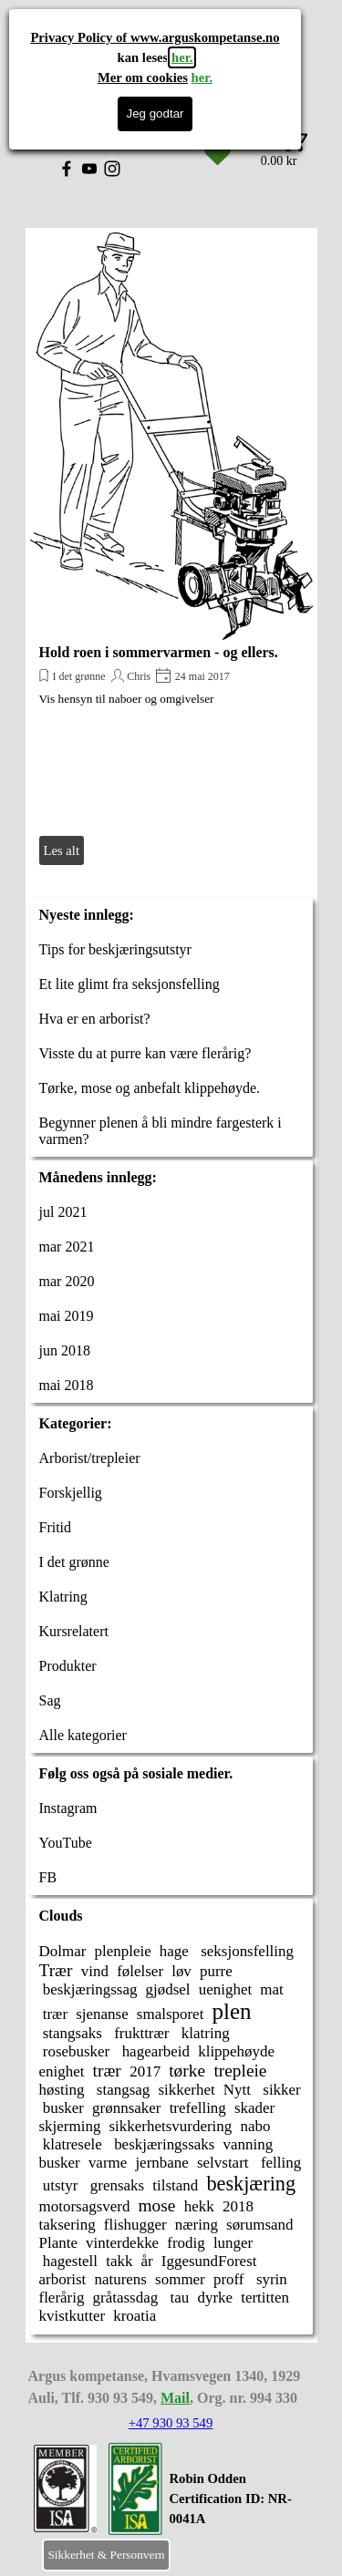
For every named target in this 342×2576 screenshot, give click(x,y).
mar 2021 (67, 1246)
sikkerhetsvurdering (171, 2126)
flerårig (62, 2297)
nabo (255, 2126)
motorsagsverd (84, 2206)
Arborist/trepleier (89, 1458)
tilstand (175, 2185)
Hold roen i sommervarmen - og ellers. (158, 652)
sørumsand (260, 2224)
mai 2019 (66, 1316)
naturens (120, 2279)
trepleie (239, 2070)
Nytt (237, 2089)
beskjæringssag (88, 1989)
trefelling (198, 2108)
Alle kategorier (83, 1735)
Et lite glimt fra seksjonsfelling (129, 984)
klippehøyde (236, 2051)
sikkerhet (186, 2089)
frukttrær (140, 2033)
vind (95, 1971)
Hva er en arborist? (94, 1018)
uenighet (225, 1989)
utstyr (58, 2185)
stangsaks (70, 2033)
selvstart (223, 2162)
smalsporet (170, 2014)
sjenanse (102, 2014)
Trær (56, 1970)
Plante (58, 2242)
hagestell (68, 2261)
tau (177, 2297)
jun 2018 (64, 1350)
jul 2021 (63, 1212)
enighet (62, 2071)
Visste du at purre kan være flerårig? (145, 1053)
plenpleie (122, 1951)
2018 (238, 2206)
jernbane (161, 2162)
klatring (204, 2033)
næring (196, 2224)
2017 (145, 2071)
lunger (233, 2242)
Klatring (63, 1596)
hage (174, 1951)
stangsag (121, 2089)
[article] (171, 551)
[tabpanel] (242, 2508)
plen (231, 2011)
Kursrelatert (74, 1631)
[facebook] (66, 169)
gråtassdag (126, 2297)
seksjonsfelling (245, 1951)
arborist (63, 2279)
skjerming (70, 2126)
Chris (138, 676)
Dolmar (63, 1951)
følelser (140, 1971)
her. (181, 57)
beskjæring (250, 2183)
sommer (180, 2279)
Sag (50, 1700)
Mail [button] (175, 2398)
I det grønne (79, 676)
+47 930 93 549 (171, 2423)
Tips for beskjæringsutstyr (115, 949)
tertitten (265, 2297)
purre (216, 1971)
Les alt (61, 850)
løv (181, 1971)
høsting (62, 2089)
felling (279, 2162)
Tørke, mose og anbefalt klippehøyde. (150, 1088)
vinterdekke (122, 2242)
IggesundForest (209, 2261)
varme (107, 2162)
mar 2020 (67, 1281)
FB (48, 1877)
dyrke (215, 2297)
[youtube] (89, 169)
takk (119, 2261)
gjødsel (168, 1989)
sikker (280, 2089)
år (147, 2261)
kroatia (134, 2315)
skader (254, 2108)
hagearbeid (154, 2051)
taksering (67, 2224)
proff (228, 2279)
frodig (185, 2242)
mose (157, 2205)
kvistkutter (72, 2315)
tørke (187, 2070)
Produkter (68, 1666)
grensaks (116, 2185)
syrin (270, 2279)
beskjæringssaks (162, 2144)
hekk (199, 2206)
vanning (248, 2144)
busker (61, 2108)
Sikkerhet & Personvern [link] (105, 2554)
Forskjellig (70, 1492)
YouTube (65, 1842)
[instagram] (112, 169)
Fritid (55, 1527)
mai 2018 (66, 1385)
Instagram (68, 1808)
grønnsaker (126, 2108)
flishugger (135, 2224)
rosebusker (74, 2051)
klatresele (70, 2144)
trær (53, 2014)
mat (271, 1989)
